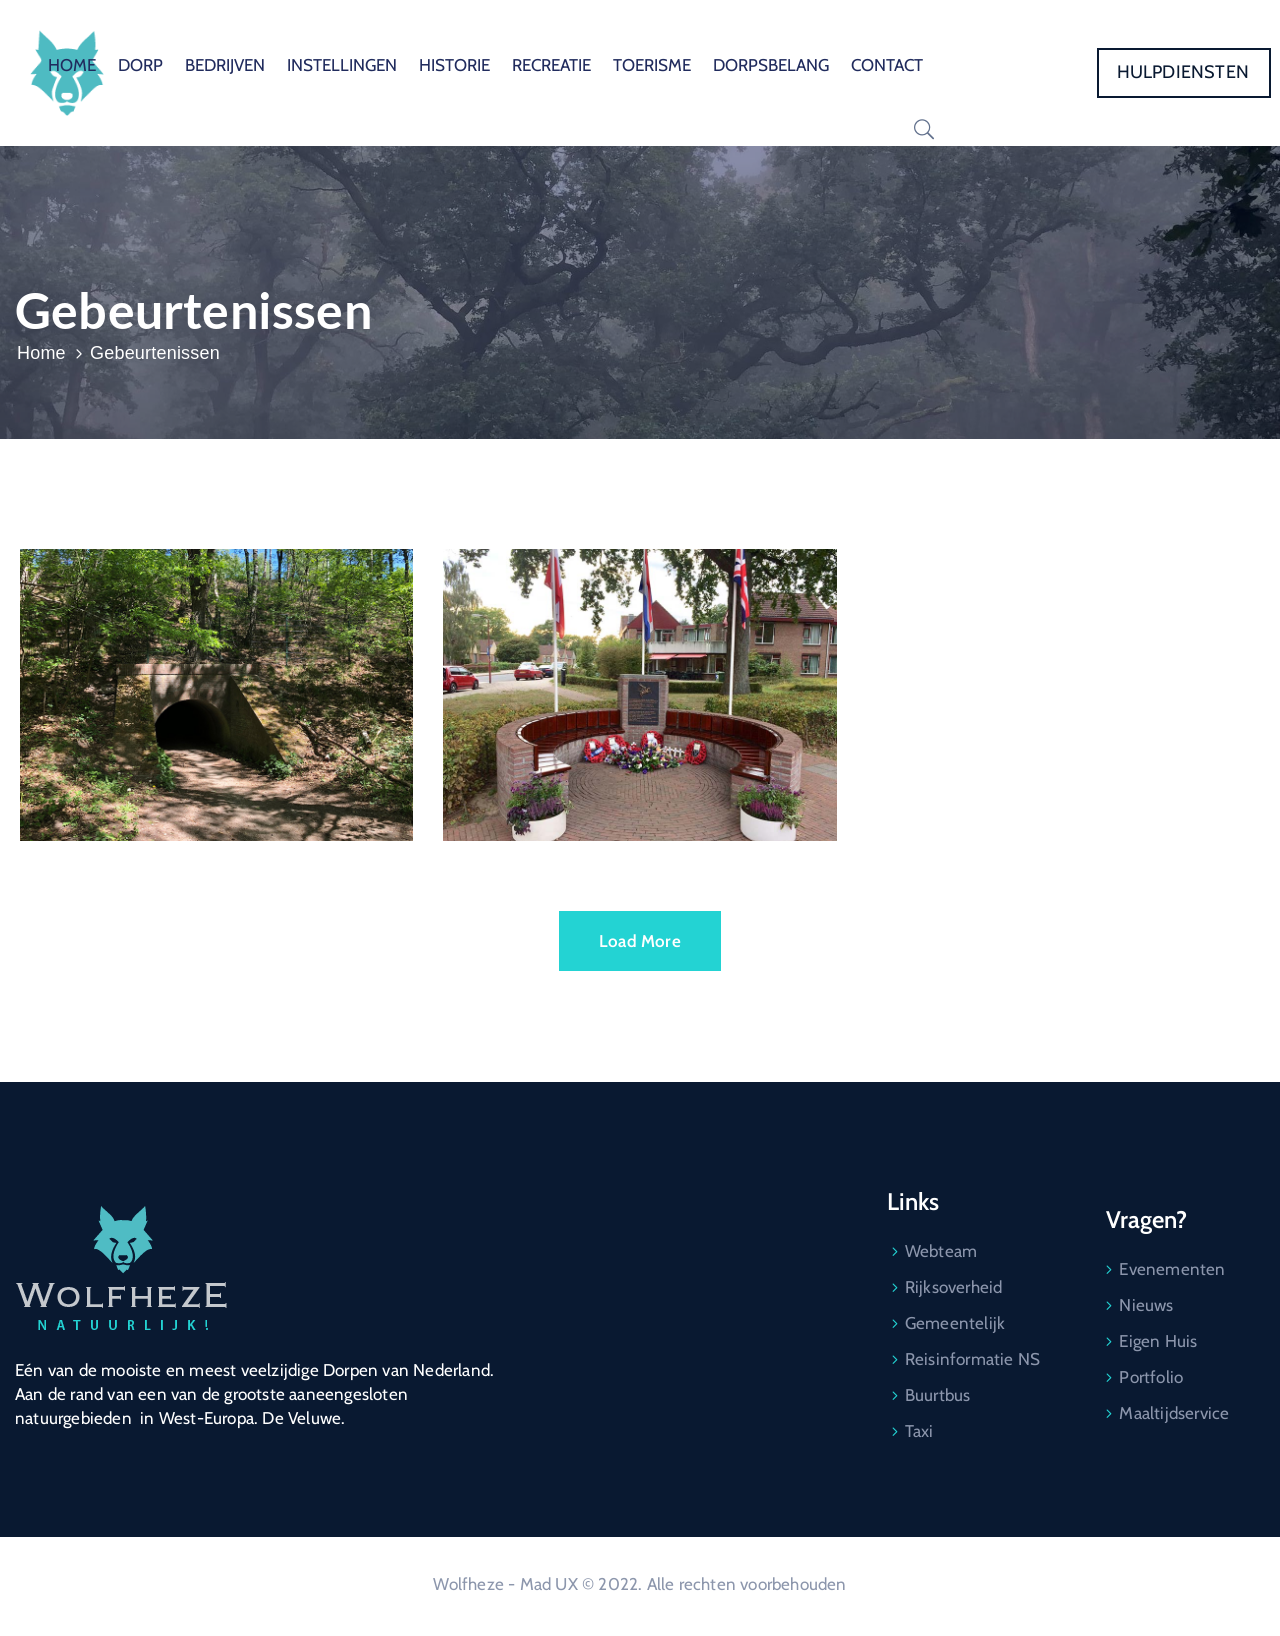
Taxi (919, 1431)
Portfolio (1151, 1377)
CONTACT (887, 65)
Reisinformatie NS (972, 1359)
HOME (72, 65)
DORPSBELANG (771, 65)
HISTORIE (454, 65)
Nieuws (1146, 1305)
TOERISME (652, 65)
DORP (140, 65)
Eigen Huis (1158, 1341)
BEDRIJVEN (225, 65)
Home (41, 353)
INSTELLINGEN (342, 65)
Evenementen (1172, 1269)
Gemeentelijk (955, 1323)
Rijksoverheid (954, 1287)
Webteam (941, 1251)
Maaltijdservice (1174, 1413)
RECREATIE (551, 65)
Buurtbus (938, 1395)
